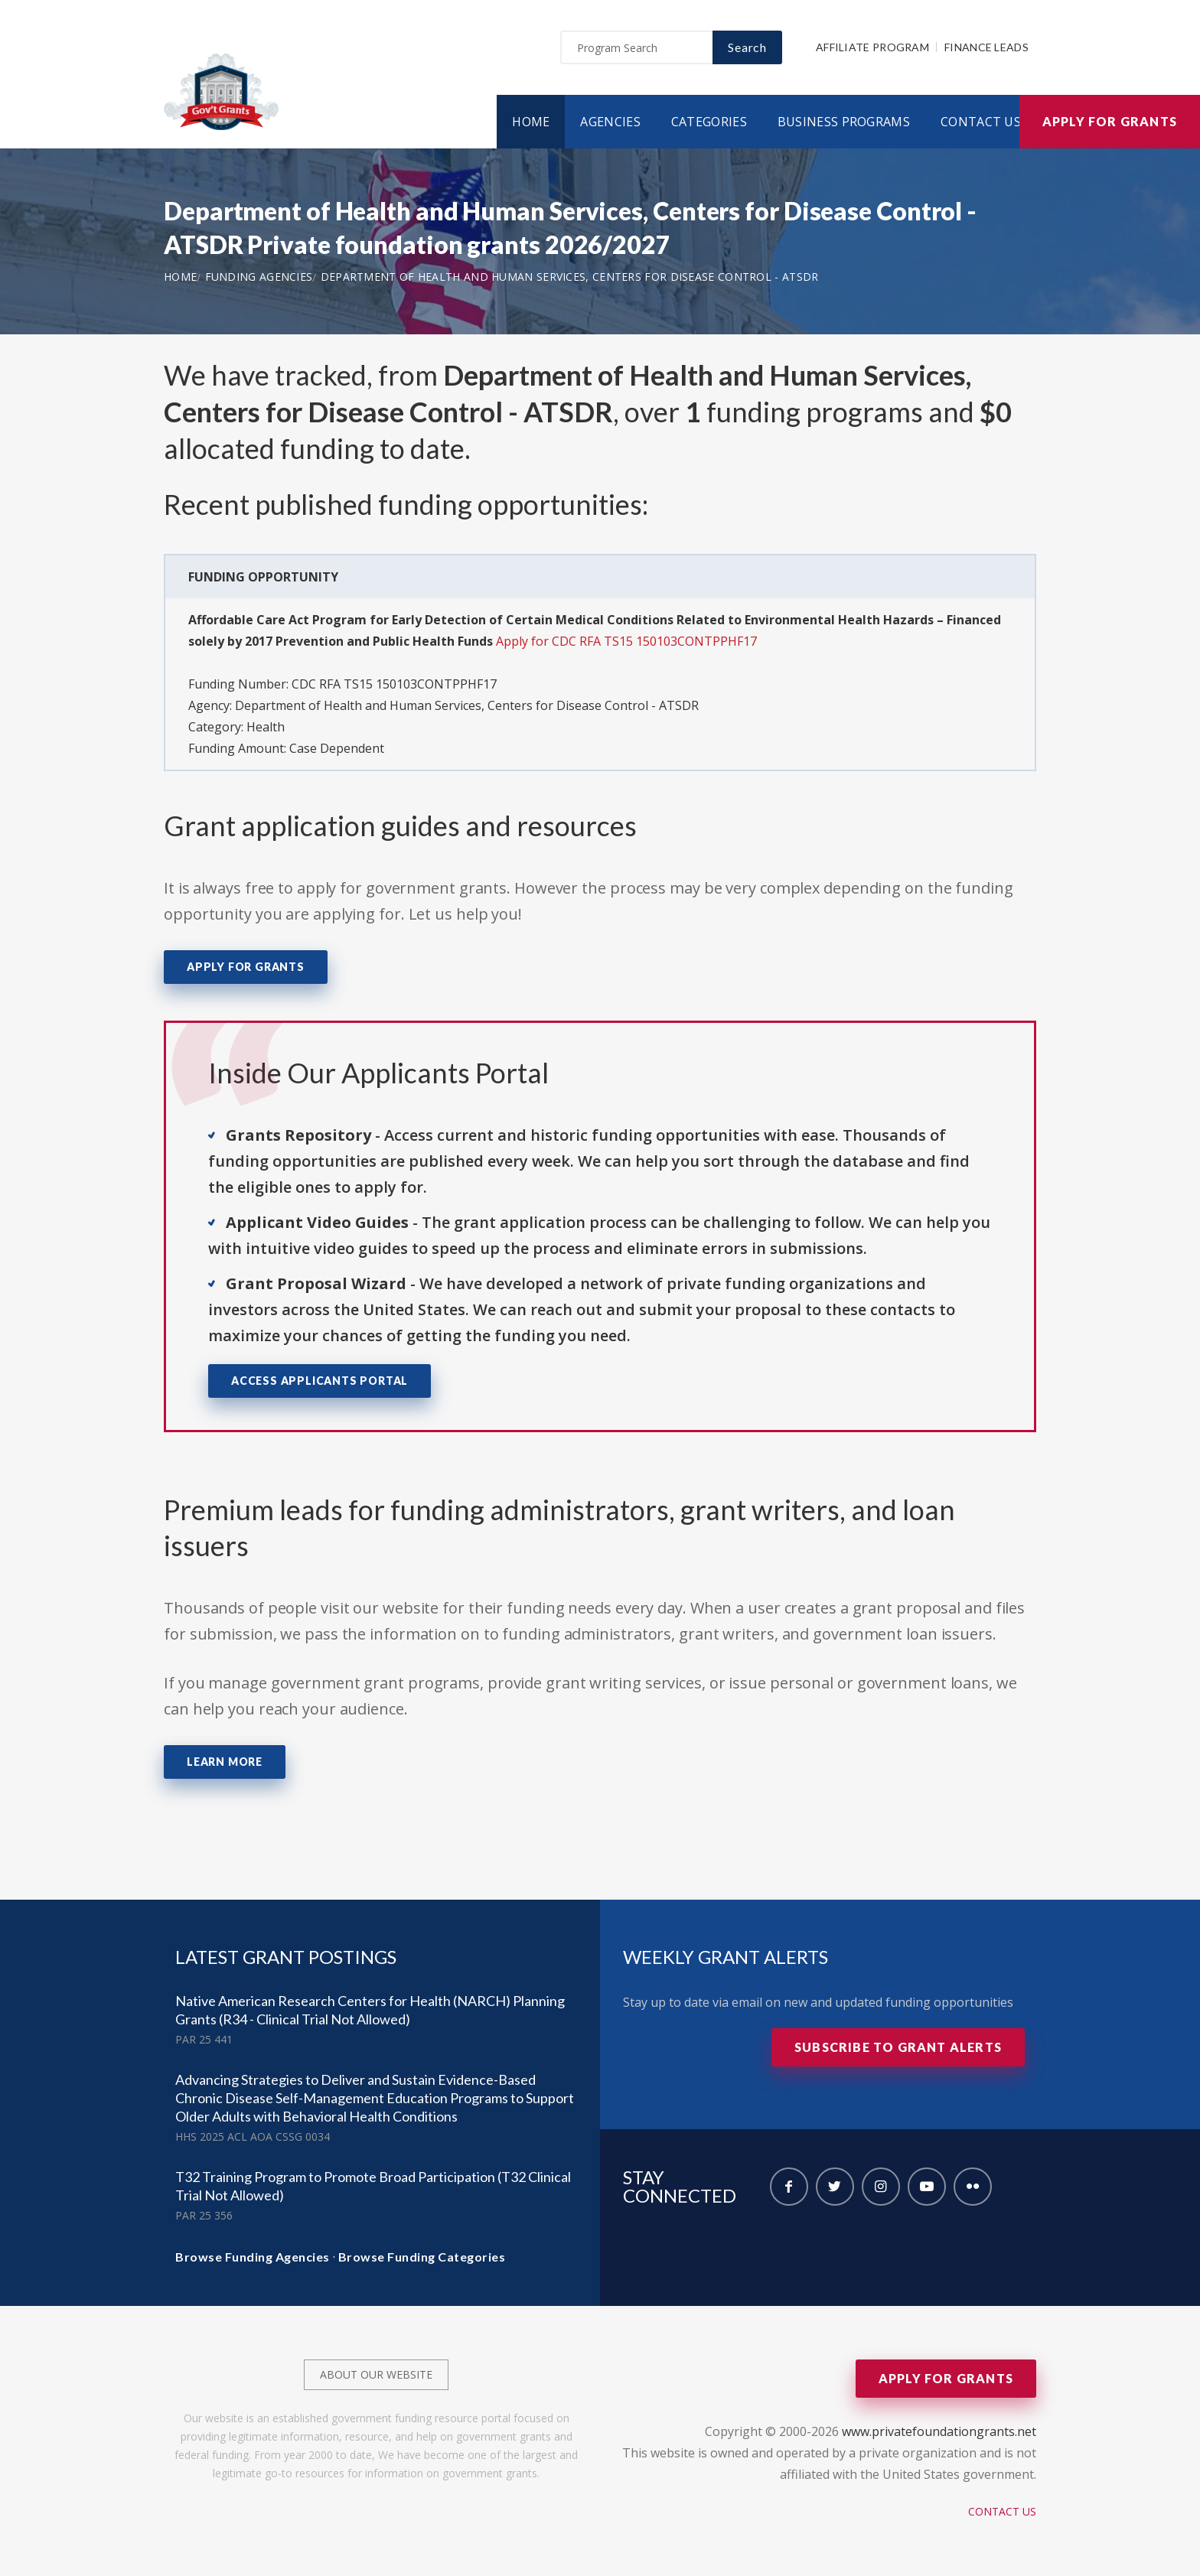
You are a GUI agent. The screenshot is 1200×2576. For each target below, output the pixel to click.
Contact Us (981, 121)
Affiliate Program (872, 47)
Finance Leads (986, 47)
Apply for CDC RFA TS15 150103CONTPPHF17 (626, 641)
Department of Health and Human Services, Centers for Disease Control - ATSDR (570, 276)
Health (265, 726)
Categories (709, 121)
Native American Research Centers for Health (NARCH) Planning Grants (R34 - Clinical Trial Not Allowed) (370, 2009)
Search (747, 47)
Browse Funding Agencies (252, 2256)
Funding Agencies (259, 276)
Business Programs (844, 121)
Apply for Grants (1109, 121)
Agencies (610, 121)
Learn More (224, 1761)
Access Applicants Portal (319, 1380)
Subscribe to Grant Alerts (898, 2047)
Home (530, 121)
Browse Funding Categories (422, 2256)
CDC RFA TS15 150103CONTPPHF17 (394, 684)
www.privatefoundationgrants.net (939, 2431)
